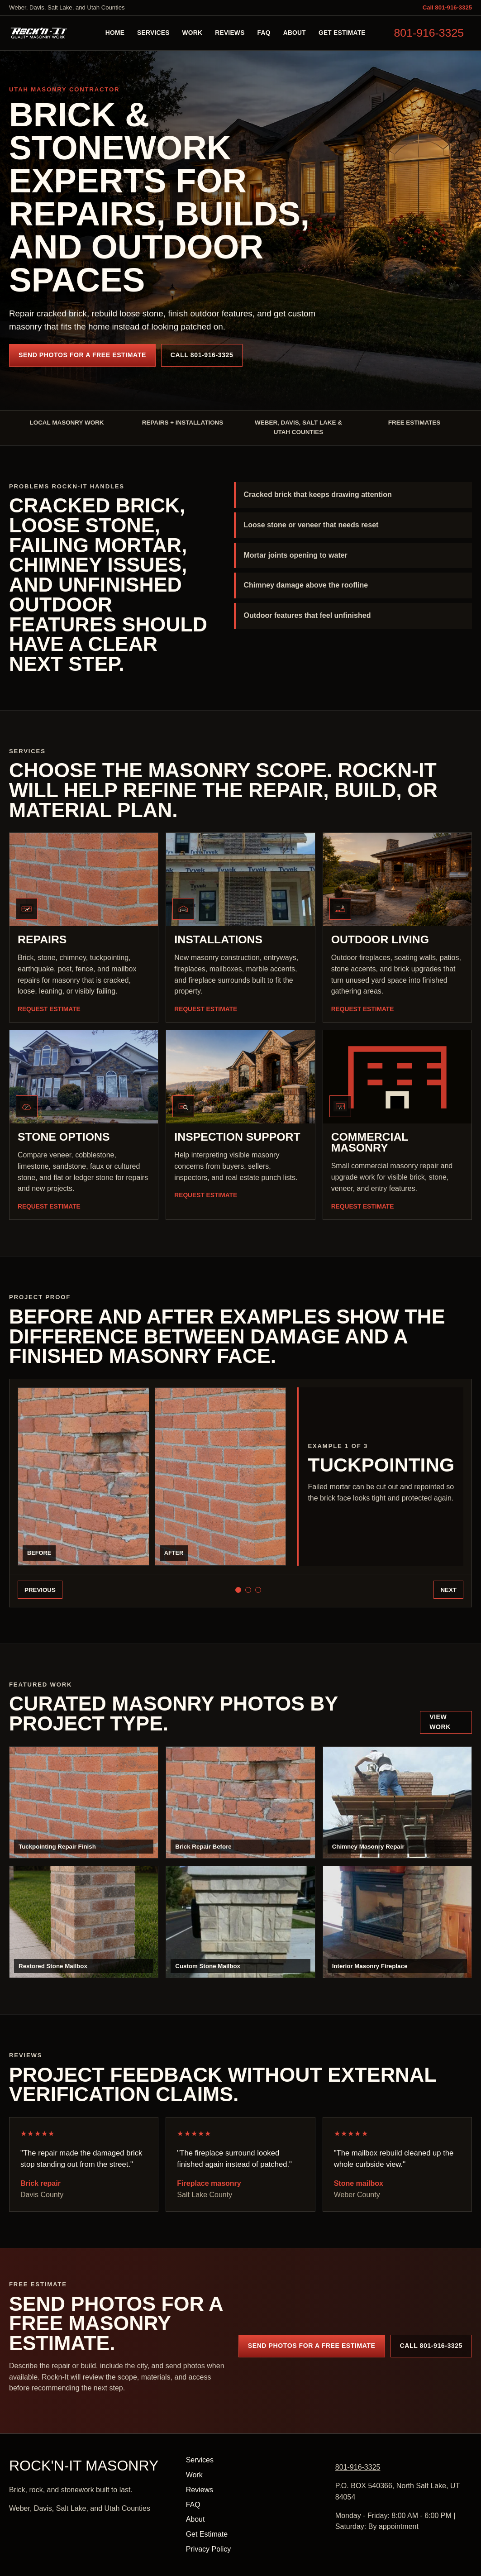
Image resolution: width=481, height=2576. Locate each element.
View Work (440, 1721)
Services (153, 32)
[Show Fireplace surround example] (258, 1590)
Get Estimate (342, 32)
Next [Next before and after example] (448, 1590)
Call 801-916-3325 (447, 7)
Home (114, 32)
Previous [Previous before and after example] (40, 1590)
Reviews (229, 32)
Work (192, 32)
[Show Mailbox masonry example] (248, 1590)
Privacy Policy (208, 2549)
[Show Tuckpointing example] (238, 1590)
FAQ (264, 32)
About (294, 32)
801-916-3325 (429, 33)
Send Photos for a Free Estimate (82, 354)
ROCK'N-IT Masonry (83, 2465)
